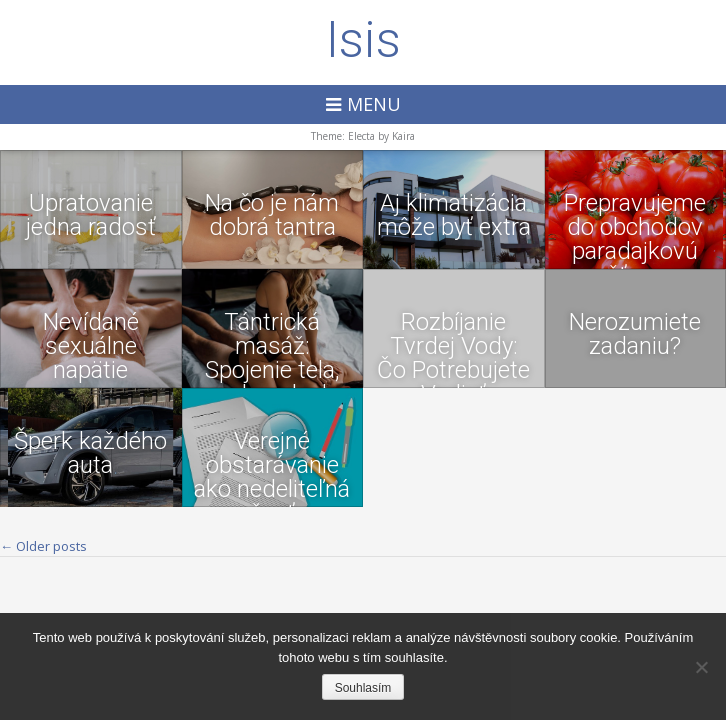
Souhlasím (363, 688)
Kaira (403, 136)
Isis (363, 40)
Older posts (43, 546)
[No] (701, 667)
